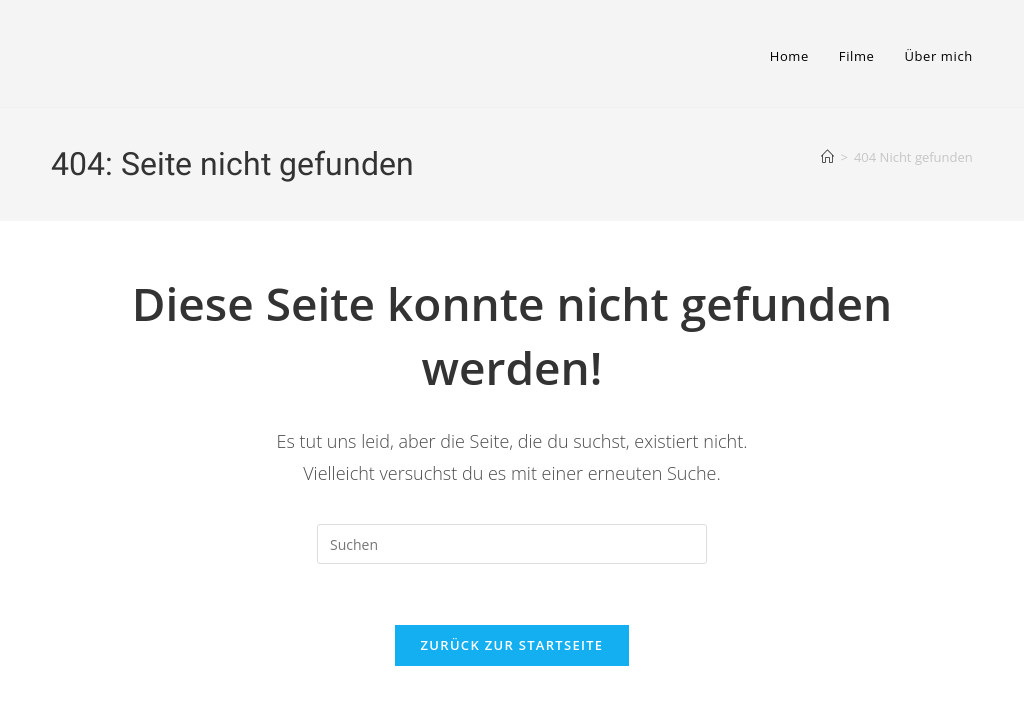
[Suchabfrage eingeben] (512, 544)
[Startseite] (827, 157)
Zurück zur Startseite (512, 645)
